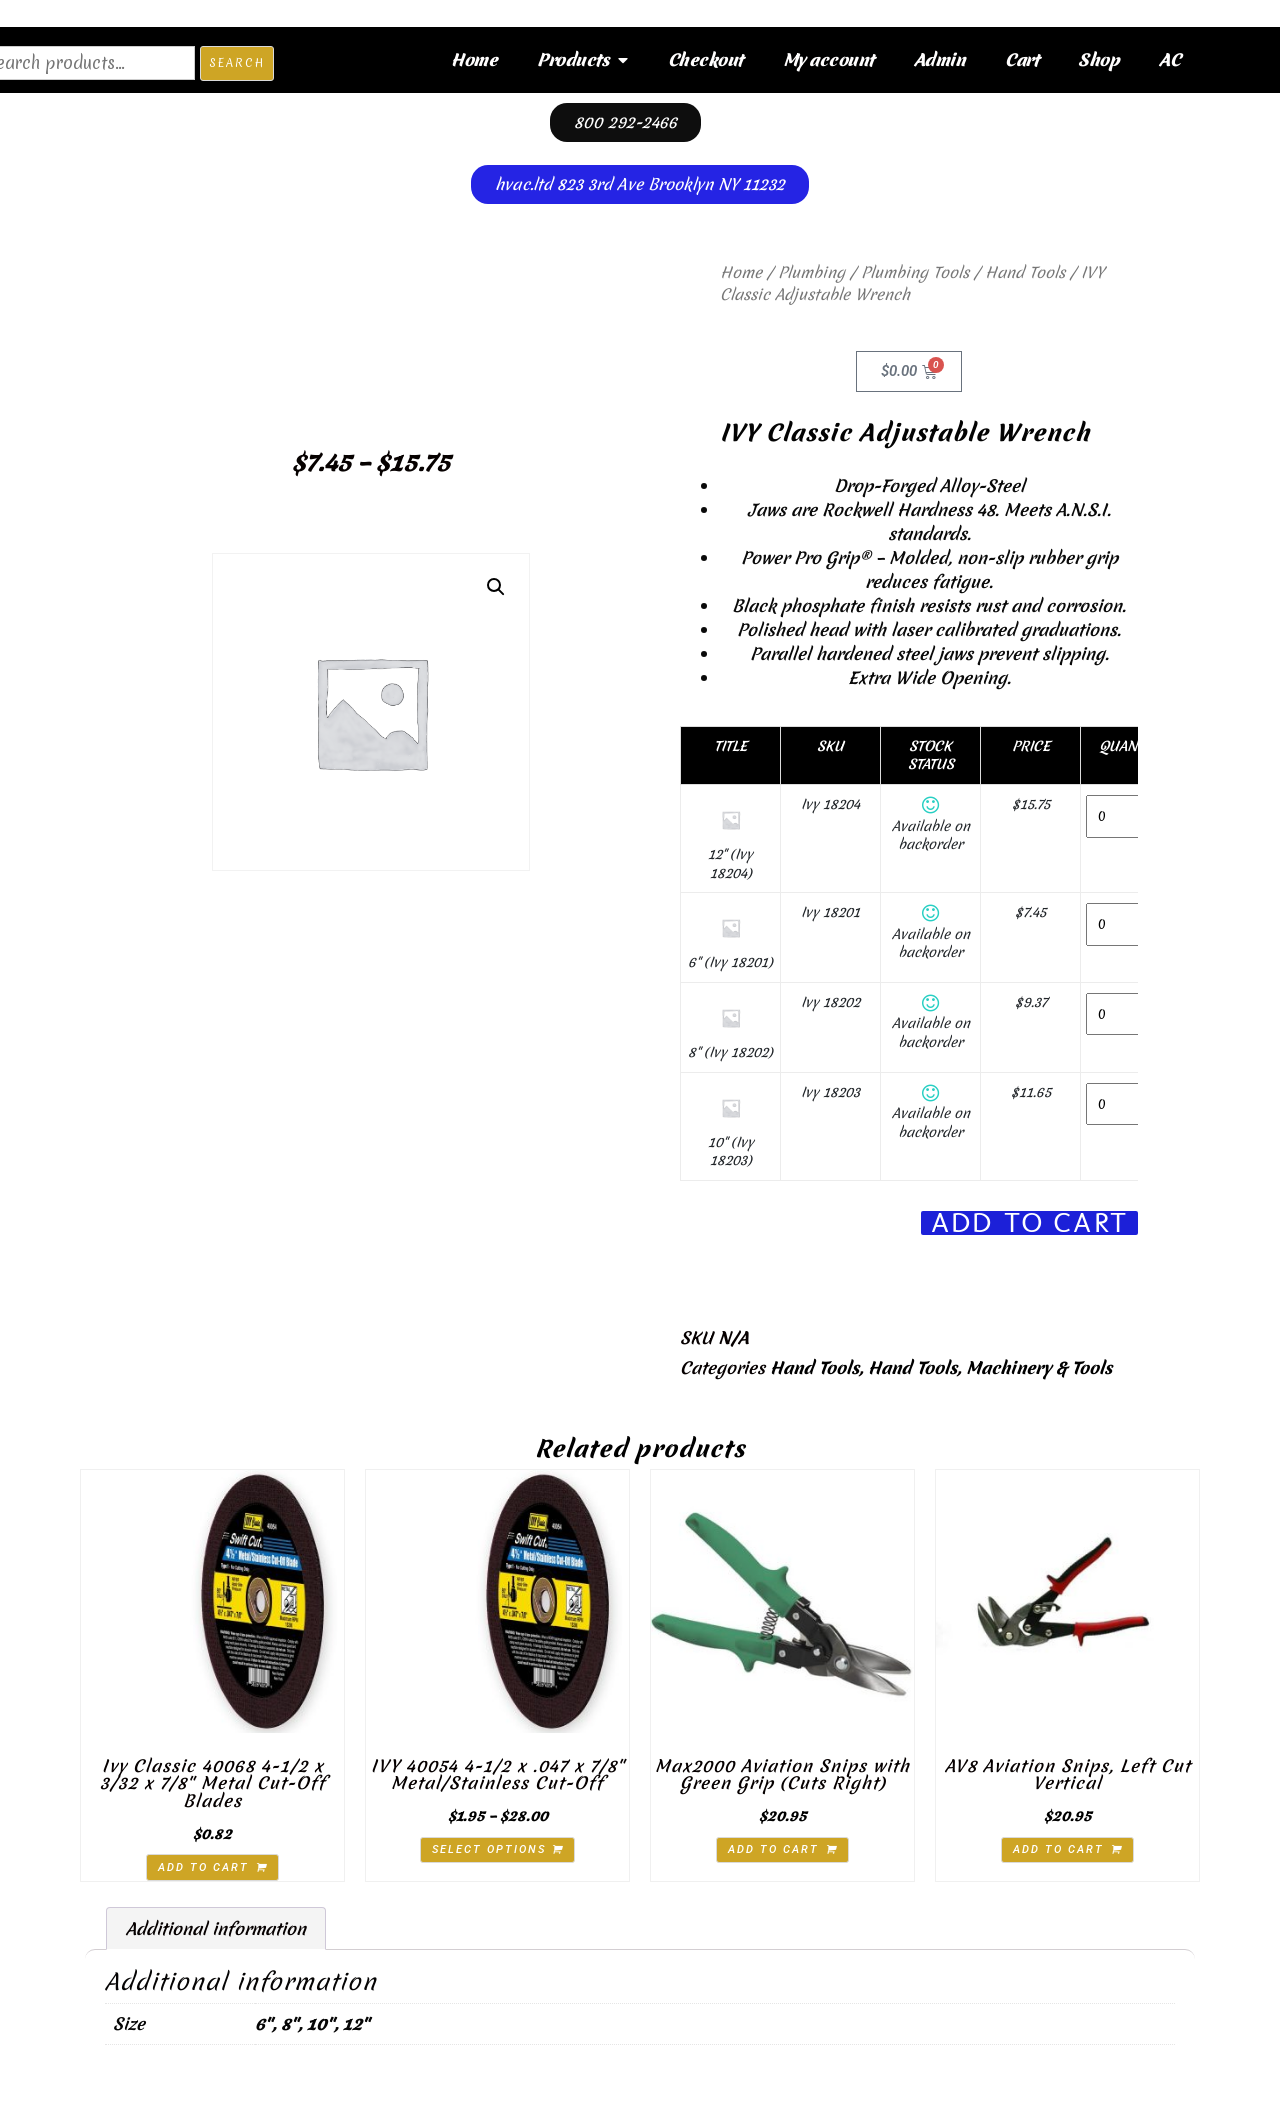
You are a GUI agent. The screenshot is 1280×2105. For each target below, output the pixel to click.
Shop (1098, 59)
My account (828, 59)
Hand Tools (1025, 272)
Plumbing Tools (915, 272)
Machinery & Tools (1039, 1367)
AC (1169, 59)
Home (474, 59)
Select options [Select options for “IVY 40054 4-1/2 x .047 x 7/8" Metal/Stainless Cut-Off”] (489, 1849)
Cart (1021, 59)
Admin (940, 59)
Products (582, 60)
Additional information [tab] (216, 1928)
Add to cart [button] (203, 1867)
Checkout (705, 59)
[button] (496, 587)
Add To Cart (1029, 1223)
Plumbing (811, 272)
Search (237, 63)
